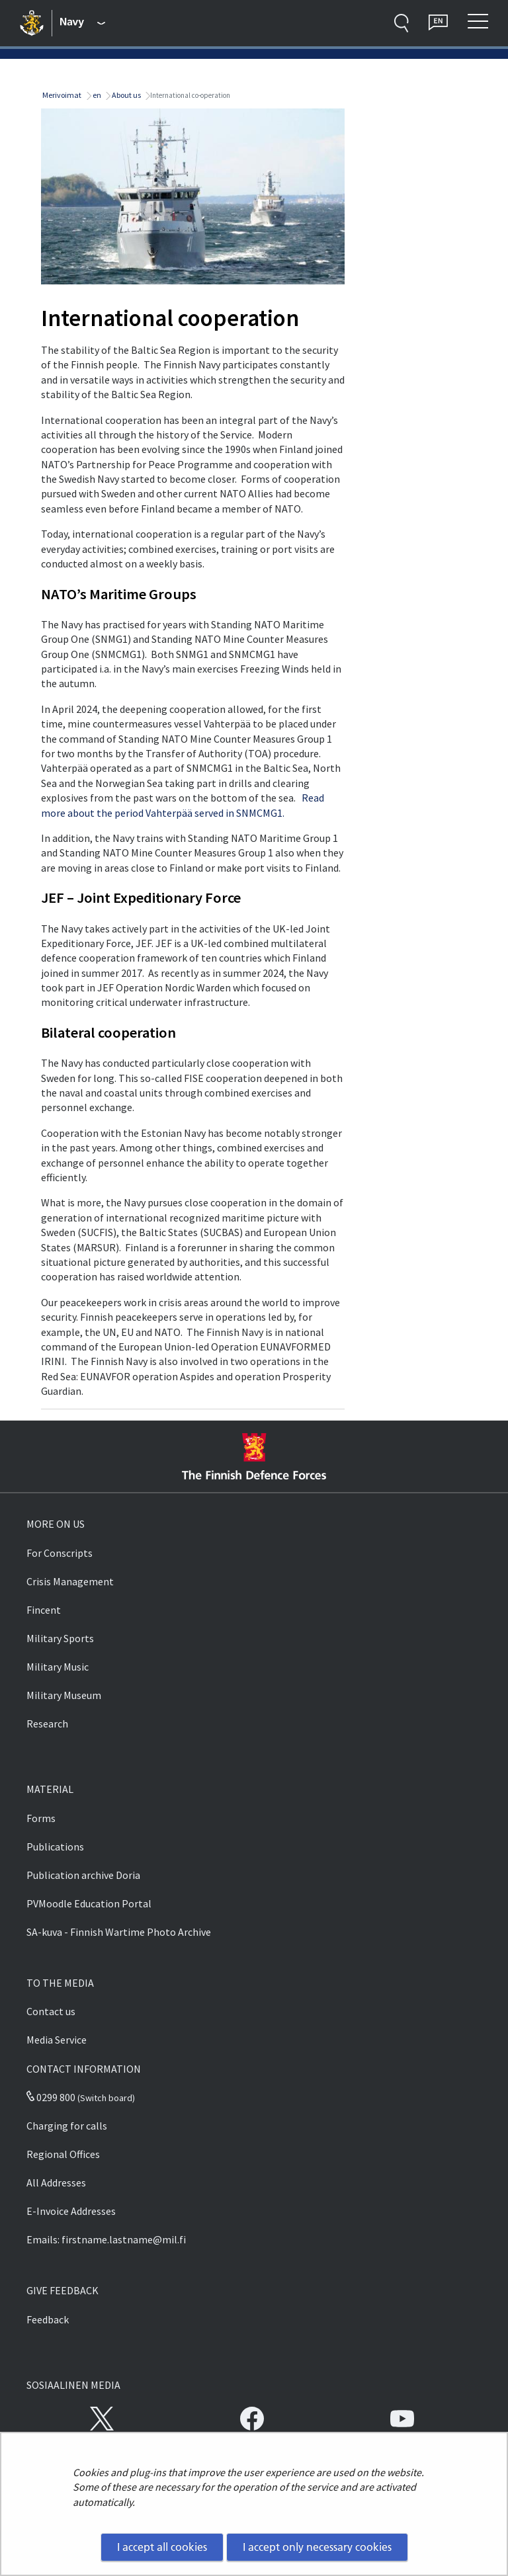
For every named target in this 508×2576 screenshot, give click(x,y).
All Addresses (56, 2182)
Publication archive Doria (83, 1875)
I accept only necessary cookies (317, 2547)
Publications (55, 1846)
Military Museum (63, 1695)
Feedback (47, 2319)
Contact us (50, 2011)
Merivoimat (61, 95)
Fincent (43, 1609)
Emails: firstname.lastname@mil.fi (106, 2239)
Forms (41, 1818)
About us (125, 95)
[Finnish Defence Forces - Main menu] (83, 23)
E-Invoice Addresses (71, 2211)
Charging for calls (66, 2125)
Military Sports (60, 1638)
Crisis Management (70, 1581)
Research (47, 1723)
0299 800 (50, 2097)
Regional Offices (63, 2154)
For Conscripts (59, 1552)
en (96, 95)
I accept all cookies (162, 2547)
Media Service (56, 2039)
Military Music (57, 1666)
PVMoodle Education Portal (88, 1903)
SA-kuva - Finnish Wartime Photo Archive (118, 1931)
